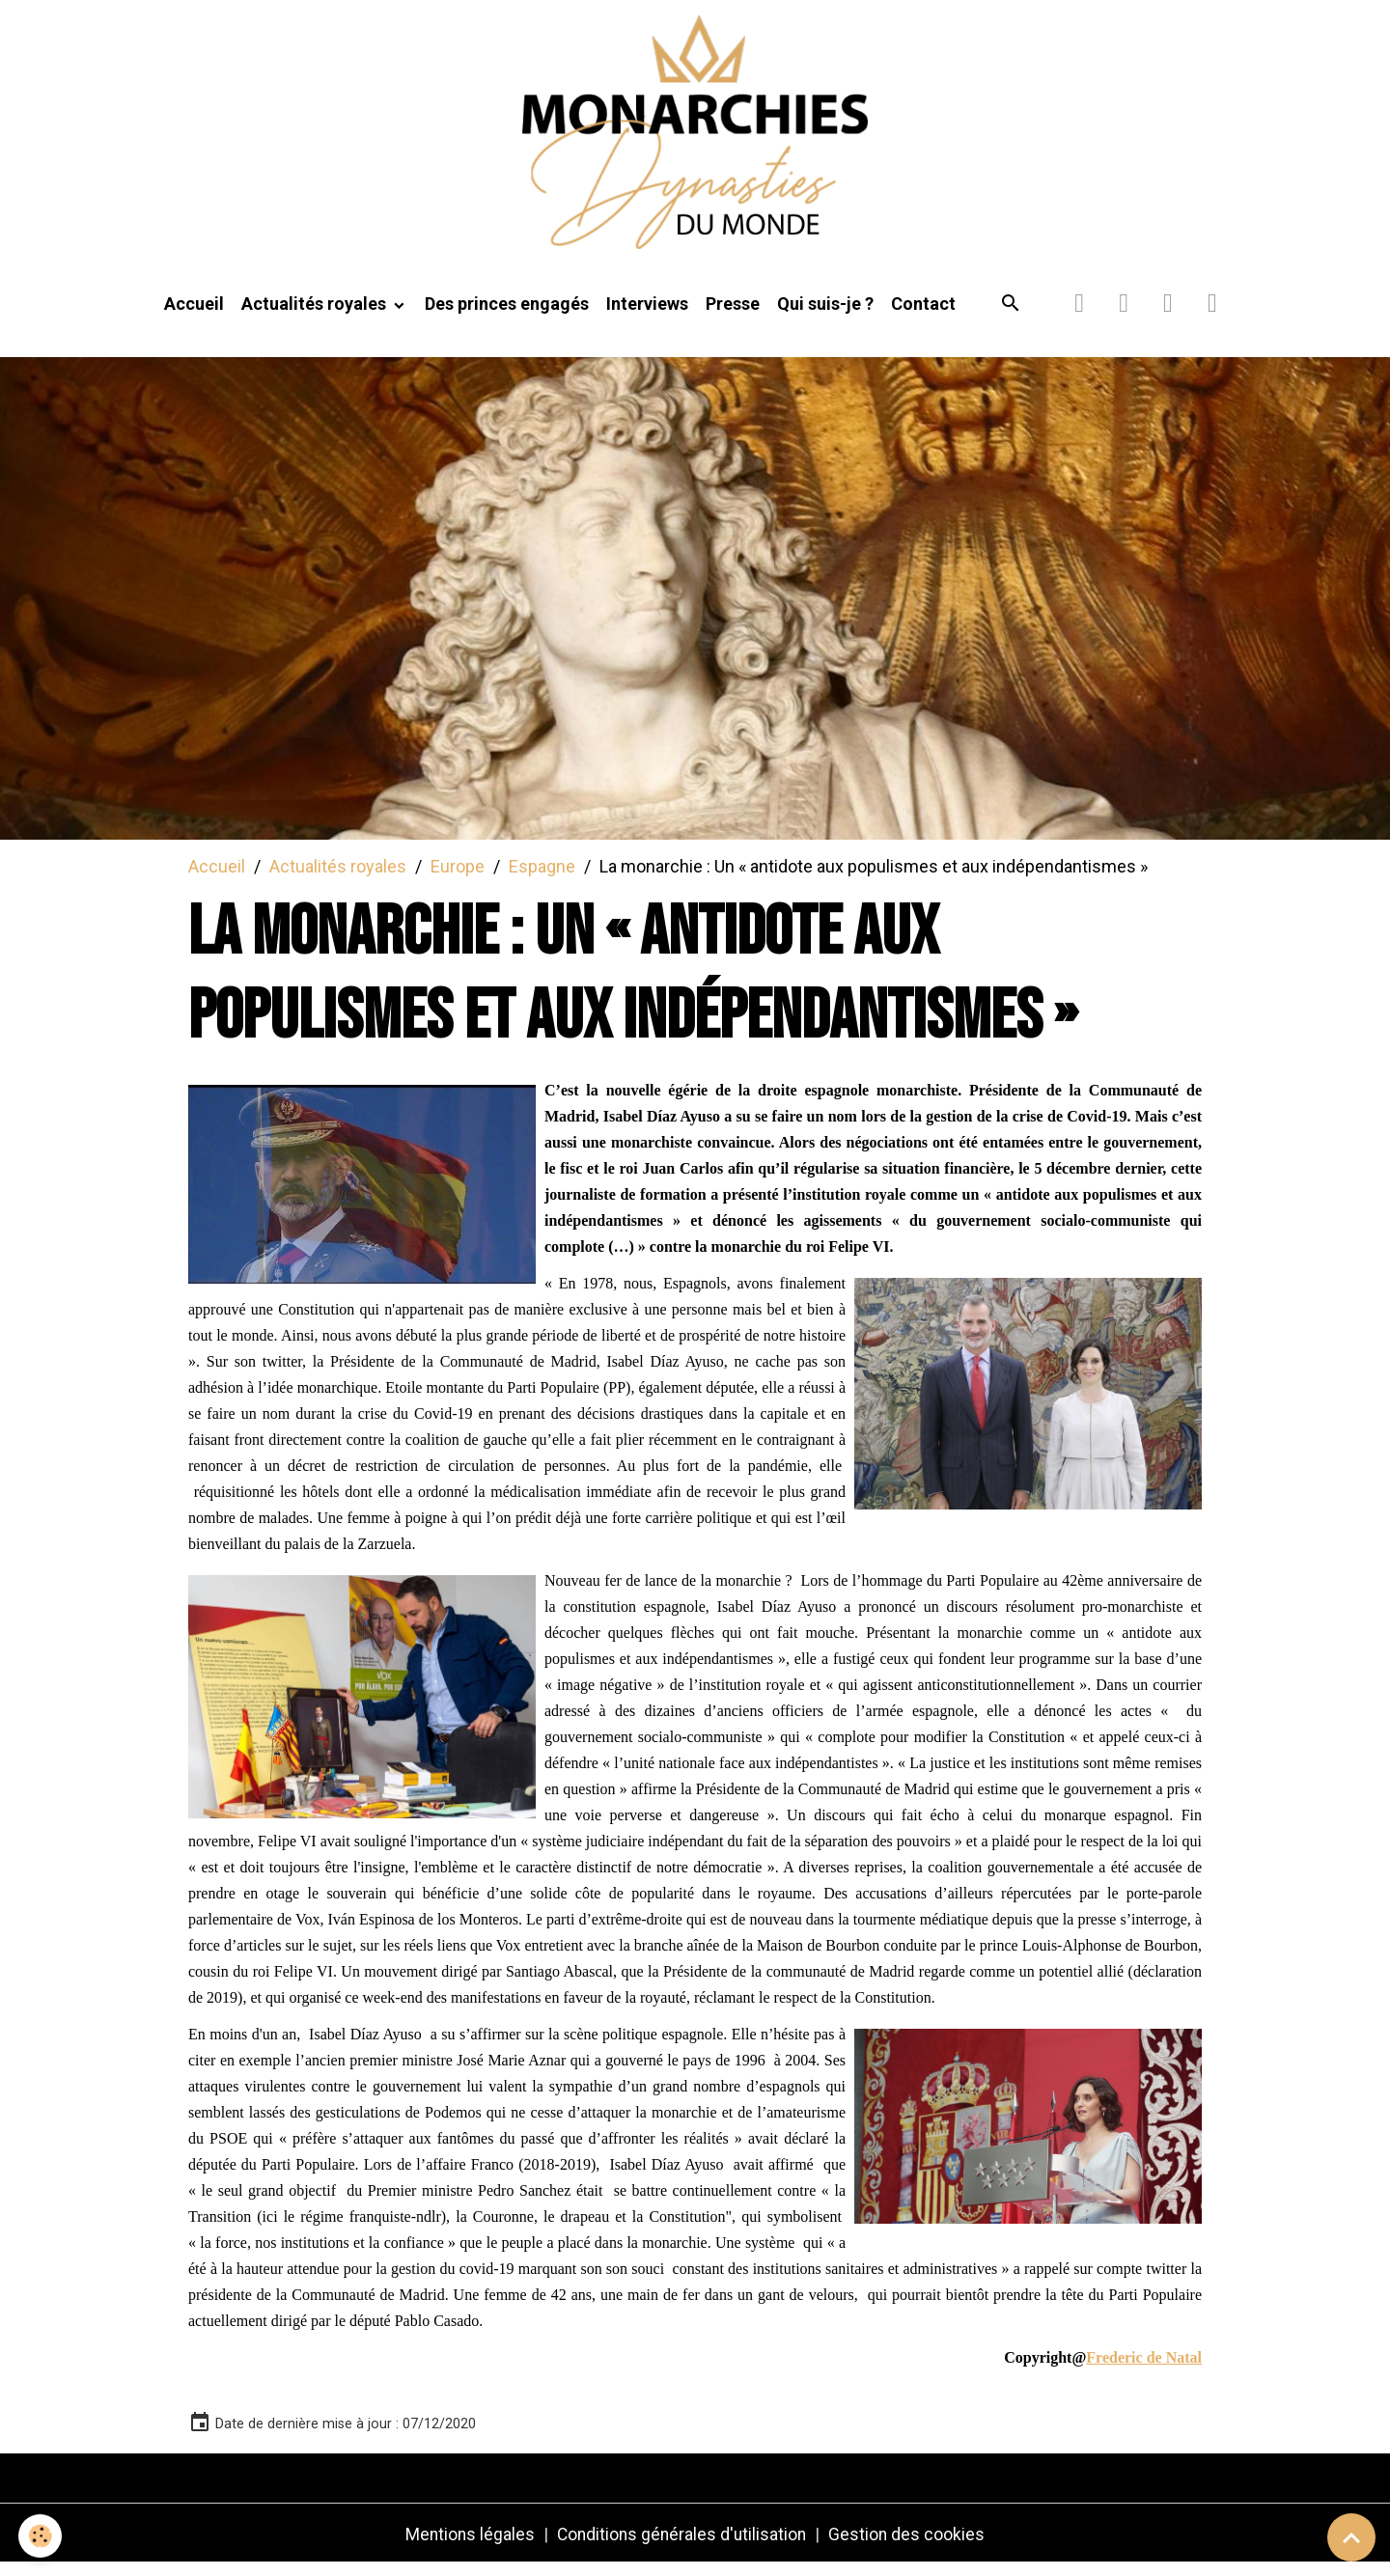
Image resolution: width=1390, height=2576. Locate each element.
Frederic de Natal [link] (1144, 2369)
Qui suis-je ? (825, 315)
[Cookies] (41, 2536)
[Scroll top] (1351, 2537)
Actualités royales (315, 315)
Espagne (542, 877)
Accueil (194, 315)
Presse (733, 315)
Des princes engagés (507, 315)
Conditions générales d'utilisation (682, 2545)
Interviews (647, 315)
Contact (923, 315)
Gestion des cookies (910, 2545)
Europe (458, 877)
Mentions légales (467, 2545)
